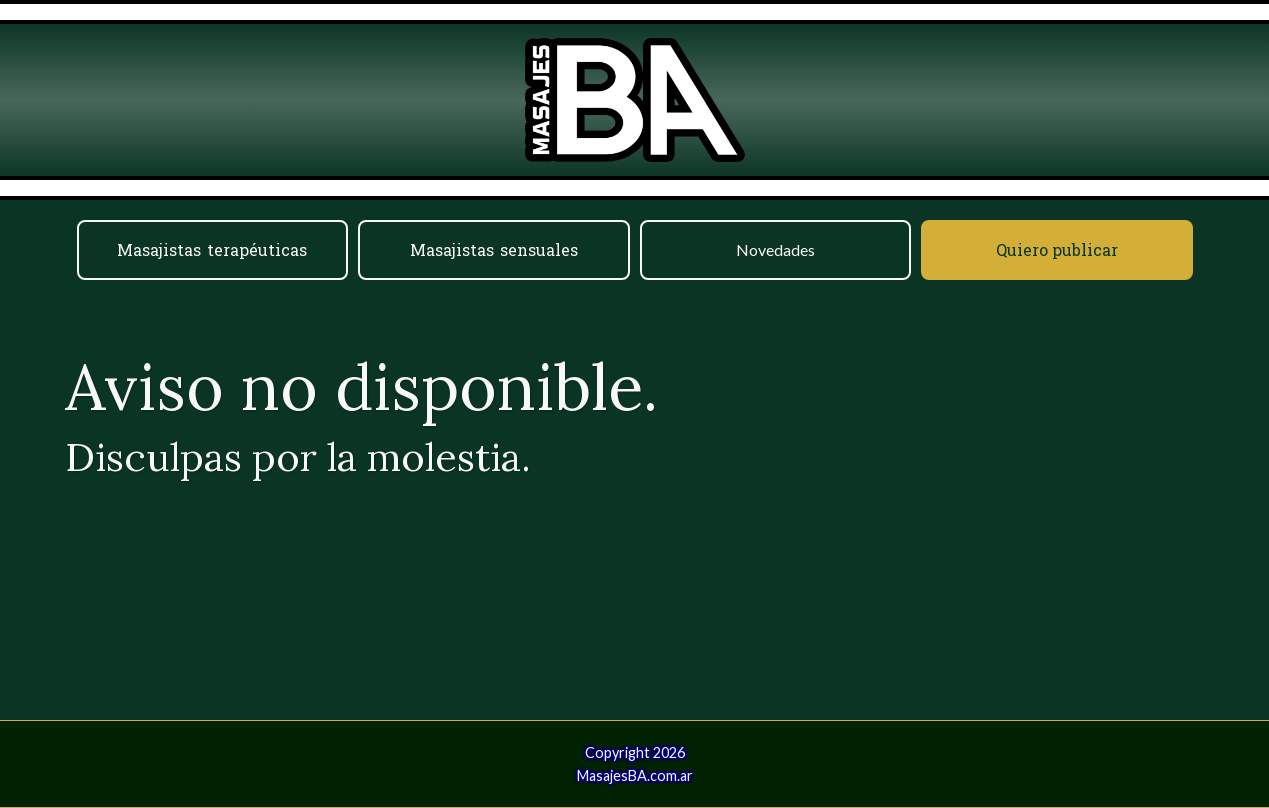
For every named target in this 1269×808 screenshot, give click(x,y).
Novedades (775, 249)
